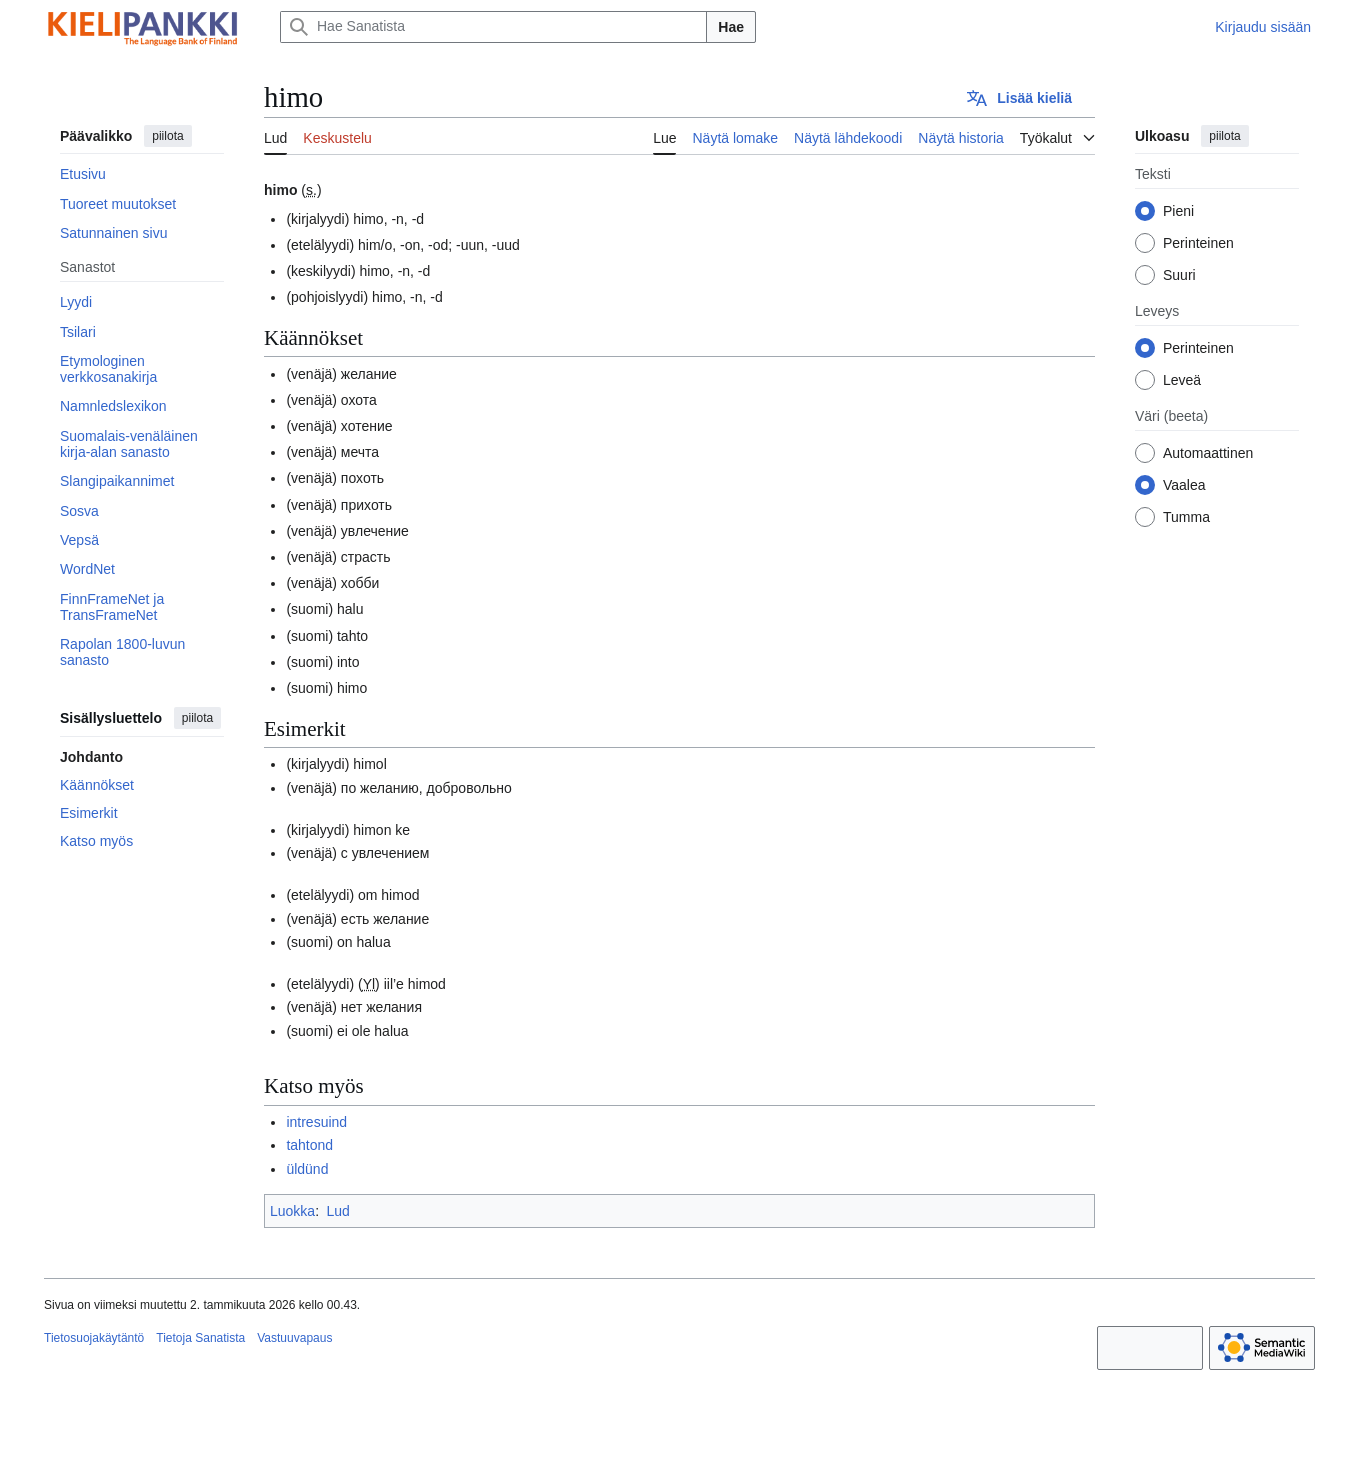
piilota (167, 136)
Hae (731, 27)
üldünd (307, 1169)
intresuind (316, 1122)
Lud (337, 1211)
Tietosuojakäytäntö (94, 1338)
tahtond (309, 1145)
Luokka (292, 1211)
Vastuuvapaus (294, 1338)
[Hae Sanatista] (493, 27)
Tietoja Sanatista (200, 1338)
